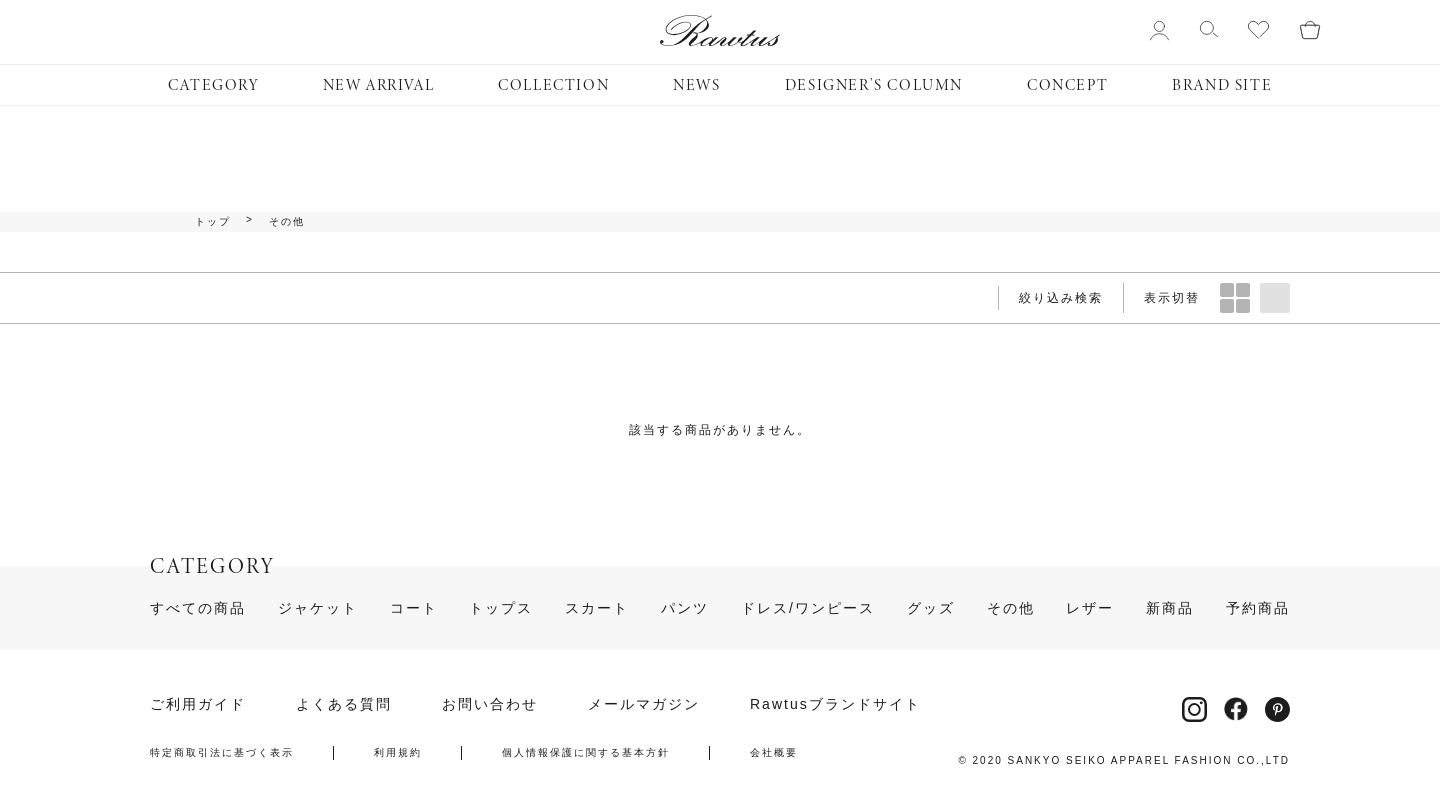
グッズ (931, 608)
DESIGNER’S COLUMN (874, 85)
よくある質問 (344, 704)
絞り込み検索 (1061, 298)
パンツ (685, 608)
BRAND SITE (1222, 85)
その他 (287, 222)
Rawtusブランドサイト (835, 704)
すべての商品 (198, 608)
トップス (501, 608)
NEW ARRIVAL (379, 85)
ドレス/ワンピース (808, 608)
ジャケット (318, 608)
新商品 (1170, 608)
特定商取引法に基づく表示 (222, 753)
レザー (1090, 608)
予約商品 (1258, 608)
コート (414, 608)
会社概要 (774, 753)
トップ (213, 222)
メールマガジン (644, 704)
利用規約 (398, 753)
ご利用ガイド (198, 704)
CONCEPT (1067, 85)
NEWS (696, 85)
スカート (597, 608)
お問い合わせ (490, 704)
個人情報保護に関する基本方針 (586, 753)
